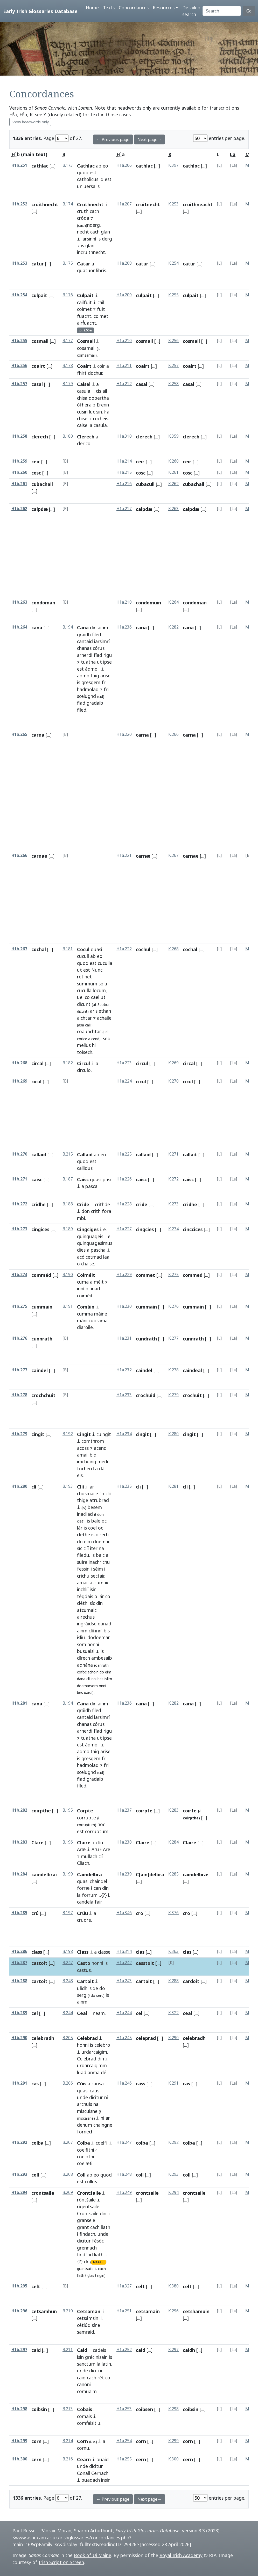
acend (100, 1448)
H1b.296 (19, 2311)
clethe (83, 1534)
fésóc (98, 2241)
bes (100, 1678)
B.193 (67, 1486)
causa (98, 2083)
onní (102, 1685)
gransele (86, 2220)
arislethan (100, 1011)
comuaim (87, 2391)
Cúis (81, 2083)
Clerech (85, 436)
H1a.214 (124, 461)
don (85, 1211)
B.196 (67, 1842)
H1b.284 (19, 1874)
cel (34, 2013)
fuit (101, 309)
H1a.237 (124, 1810)
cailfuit (84, 302)
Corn (82, 2441)
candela (85, 1902)
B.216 (67, 2459)
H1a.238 (124, 1842)
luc (92, 412)
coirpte (144, 1810)
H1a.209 (124, 295)
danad (104, 1623)
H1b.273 (19, 1229)
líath (105, 2227)
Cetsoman (88, 2311)
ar (92, 1487)
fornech (85, 2131)
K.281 (173, 1486)
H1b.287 (19, 1962)
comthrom (92, 1441)
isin (93, 1589)
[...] (52, 166)
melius (84, 1045)
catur (37, 264)
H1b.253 (19, 263)
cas (35, 2083)
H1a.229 (124, 1274)
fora (106, 1211)
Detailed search (191, 10)
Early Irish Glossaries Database (40, 11)
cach (94, 211)
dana (81, 1678)
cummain (41, 1307)
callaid (38, 1154)
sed (106, 1038)
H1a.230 (124, 1306)
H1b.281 (19, 1703)
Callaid (85, 1154)
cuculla (105, 963)
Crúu (82, 1913)
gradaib (95, 703)
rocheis (100, 418)
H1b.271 (19, 1179)
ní (106, 2097)
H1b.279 (19, 1434)
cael (95, 997)
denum (84, 2125)
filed (81, 710)
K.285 (173, 1874)
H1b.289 (19, 2013)
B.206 (67, 2083)
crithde (102, 1204)
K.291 (173, 2083)
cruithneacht (198, 204)
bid (93, 1455)
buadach (90, 2480)
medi (102, 1461)
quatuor (86, 270)
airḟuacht (86, 323)
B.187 (67, 1179)
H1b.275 (19, 1306)
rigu (107, 655)
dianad (93, 1288)
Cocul (83, 949)
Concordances (134, 7)
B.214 (67, 2441)
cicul (36, 1081)
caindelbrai (44, 1874)
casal (37, 384)
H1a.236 (124, 627)
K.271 (173, 1154)
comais (84, 2416)
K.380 (173, 2286)
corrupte (86, 1817)
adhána (85, 1665)
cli (88, 1678)
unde (82, 2097)
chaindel (98, 1881)
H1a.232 (124, 1370)
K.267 (173, 855)
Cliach (83, 1863)
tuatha (88, 662)
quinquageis (90, 1236)
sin (99, 412)
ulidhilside (87, 1988)
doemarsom (87, 1685)
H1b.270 (19, 1154)
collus (91, 2181)
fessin (83, 1569)
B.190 (67, 1274)
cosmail (39, 341)
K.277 (173, 1338)
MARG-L (98, 2262)
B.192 (67, 1434)
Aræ (81, 1849)
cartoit (39, 1981)
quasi (96, 949)
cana (36, 627)
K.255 (173, 295)
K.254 (173, 263)
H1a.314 (124, 1951)
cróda (83, 218)
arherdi (84, 655)
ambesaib (101, 1658)
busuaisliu (87, 1651)
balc (100, 1555)
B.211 (67, 2349)
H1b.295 (19, 2286)
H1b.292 (19, 2142)
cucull (83, 956)
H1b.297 (19, 2349)
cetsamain (148, 2311)
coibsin (39, 2409)
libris (101, 270)
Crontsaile (88, 2213)
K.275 (173, 1274)
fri (104, 682)
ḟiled (96, 634)
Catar (83, 264)
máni (82, 1320)
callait (190, 1154)
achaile (104, 1018)
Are (106, 1849)
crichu (83, 1576)
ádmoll (92, 669)
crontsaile (42, 2193)
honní (93, 1644)
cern (36, 2459)
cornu (83, 2448)
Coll (81, 2175)
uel (80, 997)
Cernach (99, 2473)
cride (141, 1204)
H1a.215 (124, 472)
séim (98, 1569)
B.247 (67, 1962)
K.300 (173, 2459)
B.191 (67, 1306)
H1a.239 (124, 1874)
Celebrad (87, 2038)
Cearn (84, 2459)
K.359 (173, 436)
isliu (81, 1637)
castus (84, 1970)
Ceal (82, 2013)
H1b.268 (19, 1063)
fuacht (84, 316)
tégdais (85, 1596)
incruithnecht (91, 252)
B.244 (67, 2013)
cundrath (146, 1339)
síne (96, 2325)
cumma (85, 1314)
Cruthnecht (90, 204)
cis (98, 391)
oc (104, 1521)
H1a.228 (124, 1204)
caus (94, 2090)
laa (106, 1257)
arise (105, 675)
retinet (84, 976)
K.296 (173, 2311)
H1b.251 (19, 165)
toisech (84, 1052)
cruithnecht (44, 204)
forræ (83, 1888)
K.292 (173, 2142)
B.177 (67, 340)
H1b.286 (19, 1951)
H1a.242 (124, 1962)
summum (87, 983)
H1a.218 (124, 602)
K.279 (173, 1395)
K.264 (173, 602)
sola (103, 983)
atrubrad (99, 1500)
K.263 (173, 508)
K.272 (173, 1179)
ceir (35, 461)
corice (82, 1038)
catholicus (87, 179)
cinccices (193, 1229)
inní (80, 1288)
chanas (84, 648)
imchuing (86, 1461)
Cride (83, 1204)
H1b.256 (19, 365)
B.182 (67, 1063)
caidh (189, 2350)
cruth (82, 211)
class (36, 1952)
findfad (85, 2254)
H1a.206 (124, 165)
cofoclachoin (88, 1672)
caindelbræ (195, 1874)
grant (83, 2227)
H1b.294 (19, 2192)
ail (104, 391)
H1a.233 (124, 1395)
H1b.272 (19, 1204)
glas (90, 2275)
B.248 (67, 1981)
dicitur (96, 2097)
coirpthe (41, 1810)
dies (81, 1250)
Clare (37, 1842)
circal (37, 1063)
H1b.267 (19, 949)
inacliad (85, 1514)
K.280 (173, 1434)
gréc (89, 2357)
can (97, 1888)
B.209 (67, 2192)
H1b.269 (19, 1081)
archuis (84, 2104)
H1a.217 (124, 508)
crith (96, 1211)
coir (101, 366)
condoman (43, 602)
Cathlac (86, 166)
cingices (40, 1229)
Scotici (103, 1004)
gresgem (90, 682)
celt (35, 2286)
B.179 (67, 383)
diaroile (85, 1327)
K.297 (173, 2349)
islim (108, 1678)
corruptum (96, 1831)
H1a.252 (124, 2349)
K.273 (173, 1204)
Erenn (103, 405)
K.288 (173, 1981)
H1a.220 (124, 734)
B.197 (67, 1913)
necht (83, 232)
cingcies (145, 1229)
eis (80, 1475)
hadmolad (88, 689)
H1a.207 (124, 204)
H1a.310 (124, 436)
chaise (87, 1263)
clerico (83, 443)
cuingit (103, 1434)
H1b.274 (19, 1274)
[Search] (222, 11)
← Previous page (112, 139)
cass (140, 2083)
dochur (95, 373)
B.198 (67, 1951)
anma (94, 2072)
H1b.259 (19, 461)
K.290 (173, 2037)
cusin (82, 412)
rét (100, 2377)
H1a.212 (124, 383)
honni (97, 1963)
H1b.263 (19, 602)
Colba (83, 2143)
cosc (36, 473)
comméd (41, 1275)
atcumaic (99, 1582)
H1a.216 (124, 483)
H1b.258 (19, 436)
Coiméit (86, 1275)
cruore (84, 1920)
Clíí (80, 1487)
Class (82, 1952)
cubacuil (145, 484)
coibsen (144, 2409)
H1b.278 (19, 1395)
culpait (39, 295)
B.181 (67, 949)
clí (33, 1487)
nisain (102, 2357)
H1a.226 (124, 1179)
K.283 (173, 1810)
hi (94, 1045)
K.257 (173, 365)
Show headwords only (30, 121)
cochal (38, 949)
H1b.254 (19, 295)
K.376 (173, 1913)
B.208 (67, 2174)
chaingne (102, 2125)
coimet (84, 309)
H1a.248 (124, 2174)
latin (106, 2364)
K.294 (173, 2192)
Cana (83, 627)
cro (139, 1913)
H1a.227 (124, 1229)
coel (92, 1528)
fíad (98, 655)
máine (100, 1314)
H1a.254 (124, 2441)
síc (79, 1548)
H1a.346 (124, 1913)
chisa (82, 398)
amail (82, 1455)
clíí (108, 1493)
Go (249, 11)
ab (98, 166)
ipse (107, 662)
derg (107, 239)
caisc (36, 1179)
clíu (99, 1842)
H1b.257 (19, 383)
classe (104, 1952)
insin (105, 2480)
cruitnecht (148, 204)
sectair (97, 1576)
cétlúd (83, 2325)
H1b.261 (19, 483)
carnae (39, 856)
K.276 (173, 1306)
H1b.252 (19, 204)
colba (37, 2143)
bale (95, 1521)
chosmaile (87, 1493)
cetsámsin (87, 2318)
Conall (83, 2473)
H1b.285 (19, 1913)
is (99, 239)
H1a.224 (124, 1081)
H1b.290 (19, 2037)
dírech (83, 1658)
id (101, 179)
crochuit (192, 1395)
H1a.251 (124, 2311)
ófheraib (86, 405)
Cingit (84, 1434)
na (101, 1548)
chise (82, 418)
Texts (109, 7)
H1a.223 (124, 1063)
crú (35, 1913)
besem (95, 1507)
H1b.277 (19, 1370)
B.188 (67, 1204)
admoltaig (88, 675)
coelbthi (85, 2156)
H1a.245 (124, 2037)
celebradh (42, 2038)
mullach (89, 1856)
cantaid (85, 641)
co (87, 997)
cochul (143, 949)
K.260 (173, 461)
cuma (83, 1282)
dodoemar (98, 1637)
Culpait (85, 295)
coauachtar (89, 1031)
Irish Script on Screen (61, 2562)
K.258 (173, 383)
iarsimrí (102, 641)
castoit (39, 1963)
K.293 (173, 2174)
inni (93, 1678)
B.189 (67, 1229)
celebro (102, 2045)
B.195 (67, 1810)
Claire (83, 1842)
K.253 (173, 204)
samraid (85, 2332)
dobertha (99, 398)
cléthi (82, 1603)
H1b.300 (19, 2459)
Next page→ (149, 139)
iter (93, 1548)
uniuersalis (88, 186)
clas (140, 1952)
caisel (82, 425)
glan (105, 232)
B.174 (67, 204)
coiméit (85, 1295)
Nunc (96, 970)
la (79, 1895)
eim (88, 1541)
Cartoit (85, 1981)
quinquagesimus (94, 1243)
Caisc (83, 1179)
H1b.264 (19, 627)
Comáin (85, 1307)
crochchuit (43, 1395)
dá (101, 1468)
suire (82, 1562)
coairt (38, 366)
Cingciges (88, 1229)
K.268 (173, 949)
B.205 (67, 2037)
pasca (91, 1186)
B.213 (67, 2409)
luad (81, 2072)
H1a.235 (124, 1486)
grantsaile (85, 2268)
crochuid (145, 1395)
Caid (82, 2350)
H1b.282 (19, 1810)
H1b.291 (19, 2083)
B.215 (67, 1154)
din (93, 627)
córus (98, 648)
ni (102, 2118)
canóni (84, 2384)
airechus (86, 1617)
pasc (107, 1179)
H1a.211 (124, 365)
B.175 (67, 263)
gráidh (84, 634)
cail (100, 302)
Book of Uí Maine (92, 2555)
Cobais (84, 2409)
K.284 (173, 1842)
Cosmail (86, 341)
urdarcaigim (94, 2052)
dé (103, 2072)
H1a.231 (124, 1338)
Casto (83, 1963)
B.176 (67, 295)
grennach (87, 2248)
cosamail (86, 348)
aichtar (84, 1018)
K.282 (173, 627)
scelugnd (86, 696)
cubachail (42, 484)
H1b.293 (19, 2174)
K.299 (173, 2441)
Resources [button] (164, 7)
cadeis (99, 2350)
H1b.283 (19, 1842)
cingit (37, 1434)
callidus (85, 1168)
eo (105, 166)
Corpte (85, 1810)
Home (92, 7)
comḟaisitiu (88, 2423)
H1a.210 (124, 340)
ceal (187, 2013)
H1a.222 (124, 949)
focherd (85, 1468)
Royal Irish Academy (181, 2555)
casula (83, 391)
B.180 (67, 436)
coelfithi (85, 2150)
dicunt (83, 1004)
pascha (98, 1250)
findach (87, 2234)
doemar (101, 1541)
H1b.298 (19, 2409)
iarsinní (88, 239)
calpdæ (39, 509)
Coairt (84, 366)
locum (99, 990)
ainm (103, 627)
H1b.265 (19, 734)
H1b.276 (19, 1338)
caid (36, 2350)
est (93, 172)
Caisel (83, 384)
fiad (81, 703)
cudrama (98, 1320)
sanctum (86, 2364)
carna (37, 735)
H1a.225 (124, 1154)
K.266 (173, 734)
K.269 (173, 1063)
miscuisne (87, 2111)
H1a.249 (124, 2192)
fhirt (82, 373)
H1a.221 (124, 855)
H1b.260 (19, 472)
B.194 (67, 627)
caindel (39, 1370)
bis (107, 1630)
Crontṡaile (89, 2193)
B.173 (67, 165)
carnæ (143, 856)
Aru (95, 1849)
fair (98, 1902)
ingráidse (86, 1623)
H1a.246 (124, 2083)
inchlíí (82, 1589)
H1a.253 (124, 2409)
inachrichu (99, 1562)
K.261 (173, 472)
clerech (39, 436)
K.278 (173, 1370)
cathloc (191, 166)
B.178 (67, 365)
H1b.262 (19, 508)
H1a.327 (124, 2286)
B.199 (67, 1874)
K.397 (173, 165)
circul (142, 1063)
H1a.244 (124, 2013)
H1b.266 (19, 855)
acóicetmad (89, 1257)
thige (82, 1500)
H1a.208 (124, 263)
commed (193, 1275)
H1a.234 (124, 1434)
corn (36, 2441)
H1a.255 (124, 2459)
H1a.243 (124, 1981)
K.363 (173, 1951)
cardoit (191, 1981)
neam (99, 2013)
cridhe (38, 1204)
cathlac (39, 166)
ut (99, 662)
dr (86, 2261)
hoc (101, 1824)
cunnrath (41, 1339)
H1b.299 (19, 2441)
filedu (83, 1555)
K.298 (173, 2409)
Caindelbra (89, 1874)
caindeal (192, 1370)
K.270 (173, 1081)
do (80, 1541)
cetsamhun (44, 2311)
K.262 (173, 483)
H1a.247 (124, 2142)
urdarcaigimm (92, 2065)
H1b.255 (19, 340)
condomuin (148, 602)
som (81, 1644)
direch (102, 1534)
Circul (83, 1063)
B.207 (67, 2142)
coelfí (101, 2143)
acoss (83, 1448)
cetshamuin (196, 2311)
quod (82, 172)
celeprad (146, 2038)
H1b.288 (19, 1981)
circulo (84, 1070)
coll (35, 2175)
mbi (81, 1218)
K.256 (173, 340)
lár (79, 1528)
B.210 (67, 2311)
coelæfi (85, 2163)
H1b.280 (19, 1486)
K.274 (173, 1229)
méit (99, 1282)
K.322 (173, 2013)
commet (145, 1275)
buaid (102, 2459)
